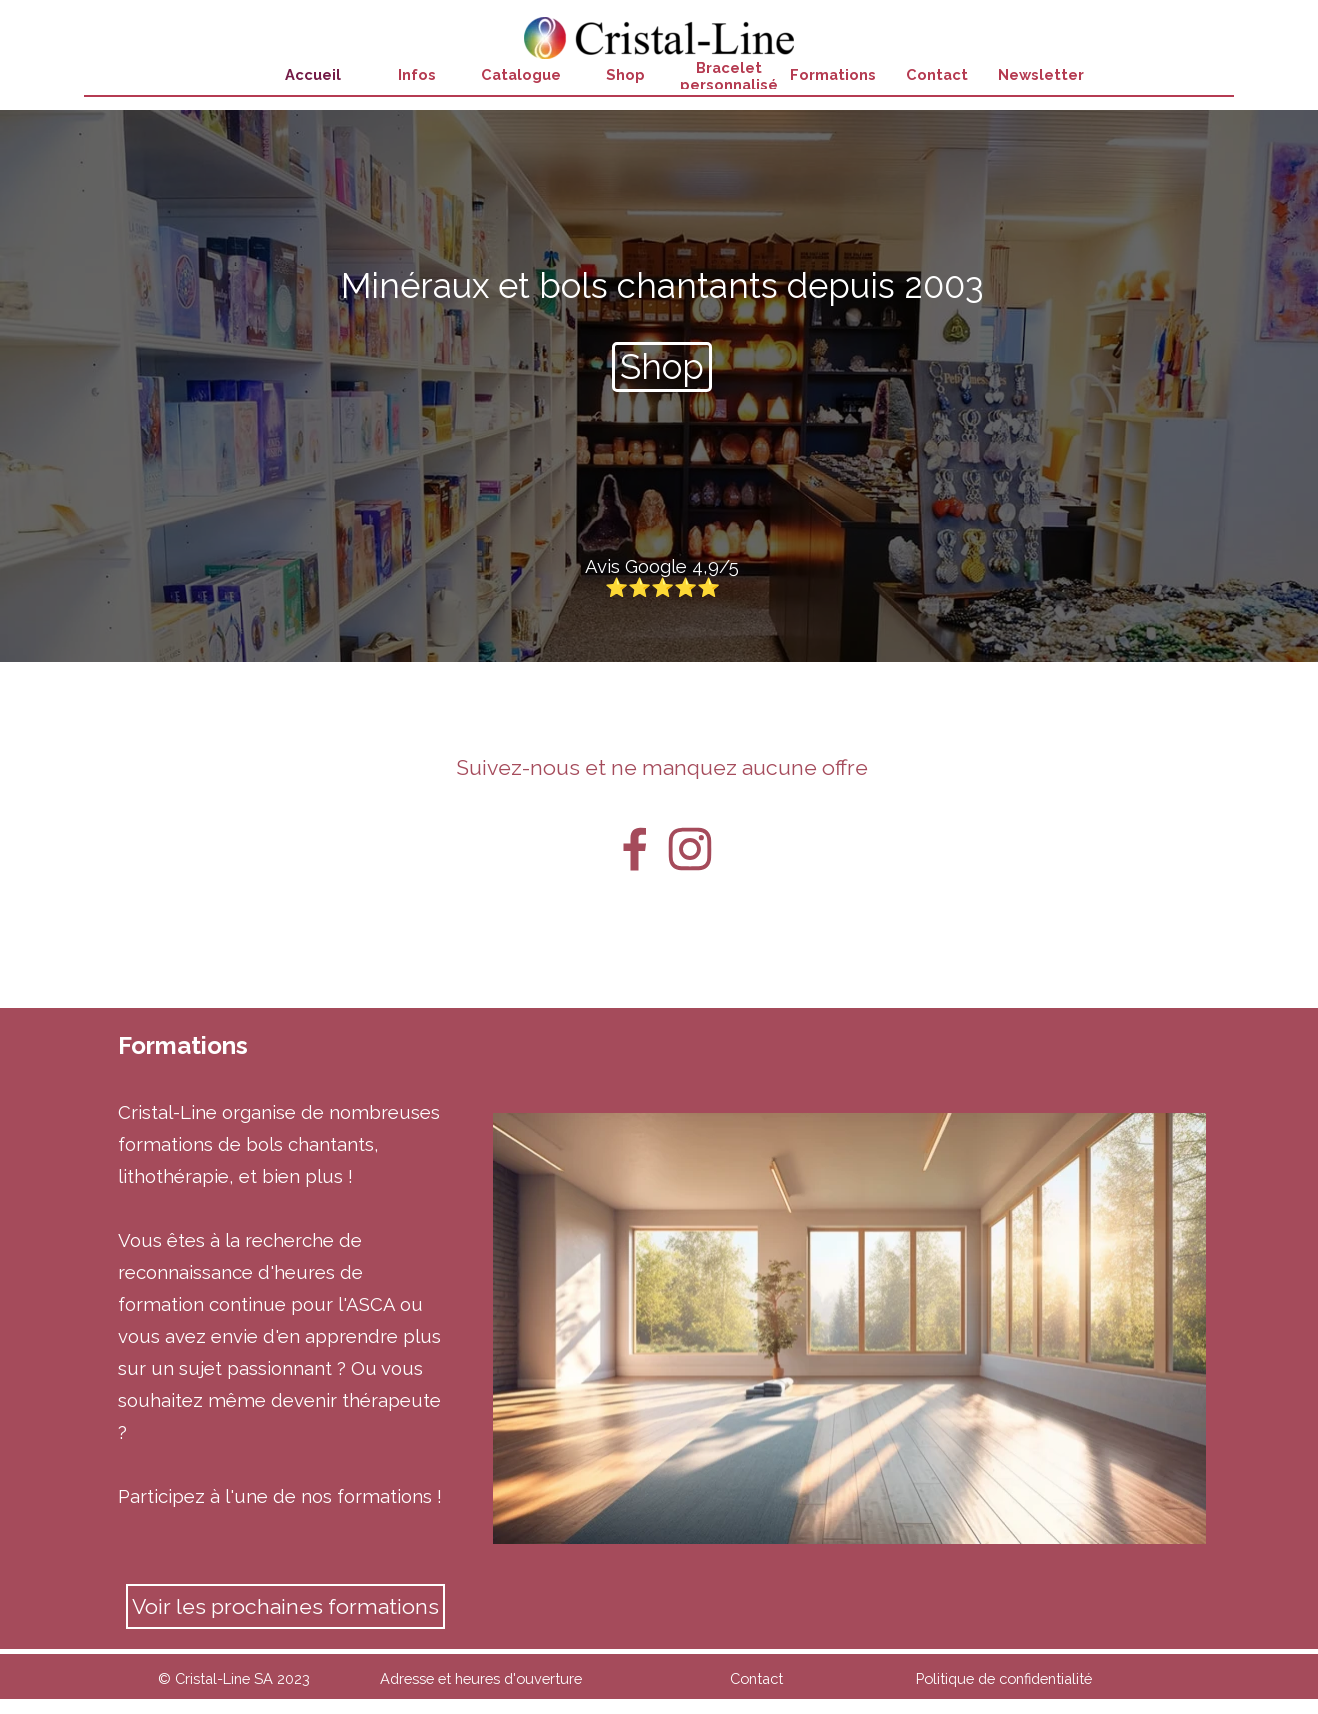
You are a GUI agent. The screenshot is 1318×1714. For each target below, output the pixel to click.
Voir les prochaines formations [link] (285, 1606)
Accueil (313, 74)
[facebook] (635, 849)
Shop (625, 74)
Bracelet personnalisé (729, 76)
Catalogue (521, 74)
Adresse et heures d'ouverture (481, 1678)
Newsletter (1041, 74)
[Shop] (662, 367)
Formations (833, 74)
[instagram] (690, 849)
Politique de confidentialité (1004, 1678)
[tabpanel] (662, 286)
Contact (937, 74)
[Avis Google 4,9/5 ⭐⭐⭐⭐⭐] (662, 577)
